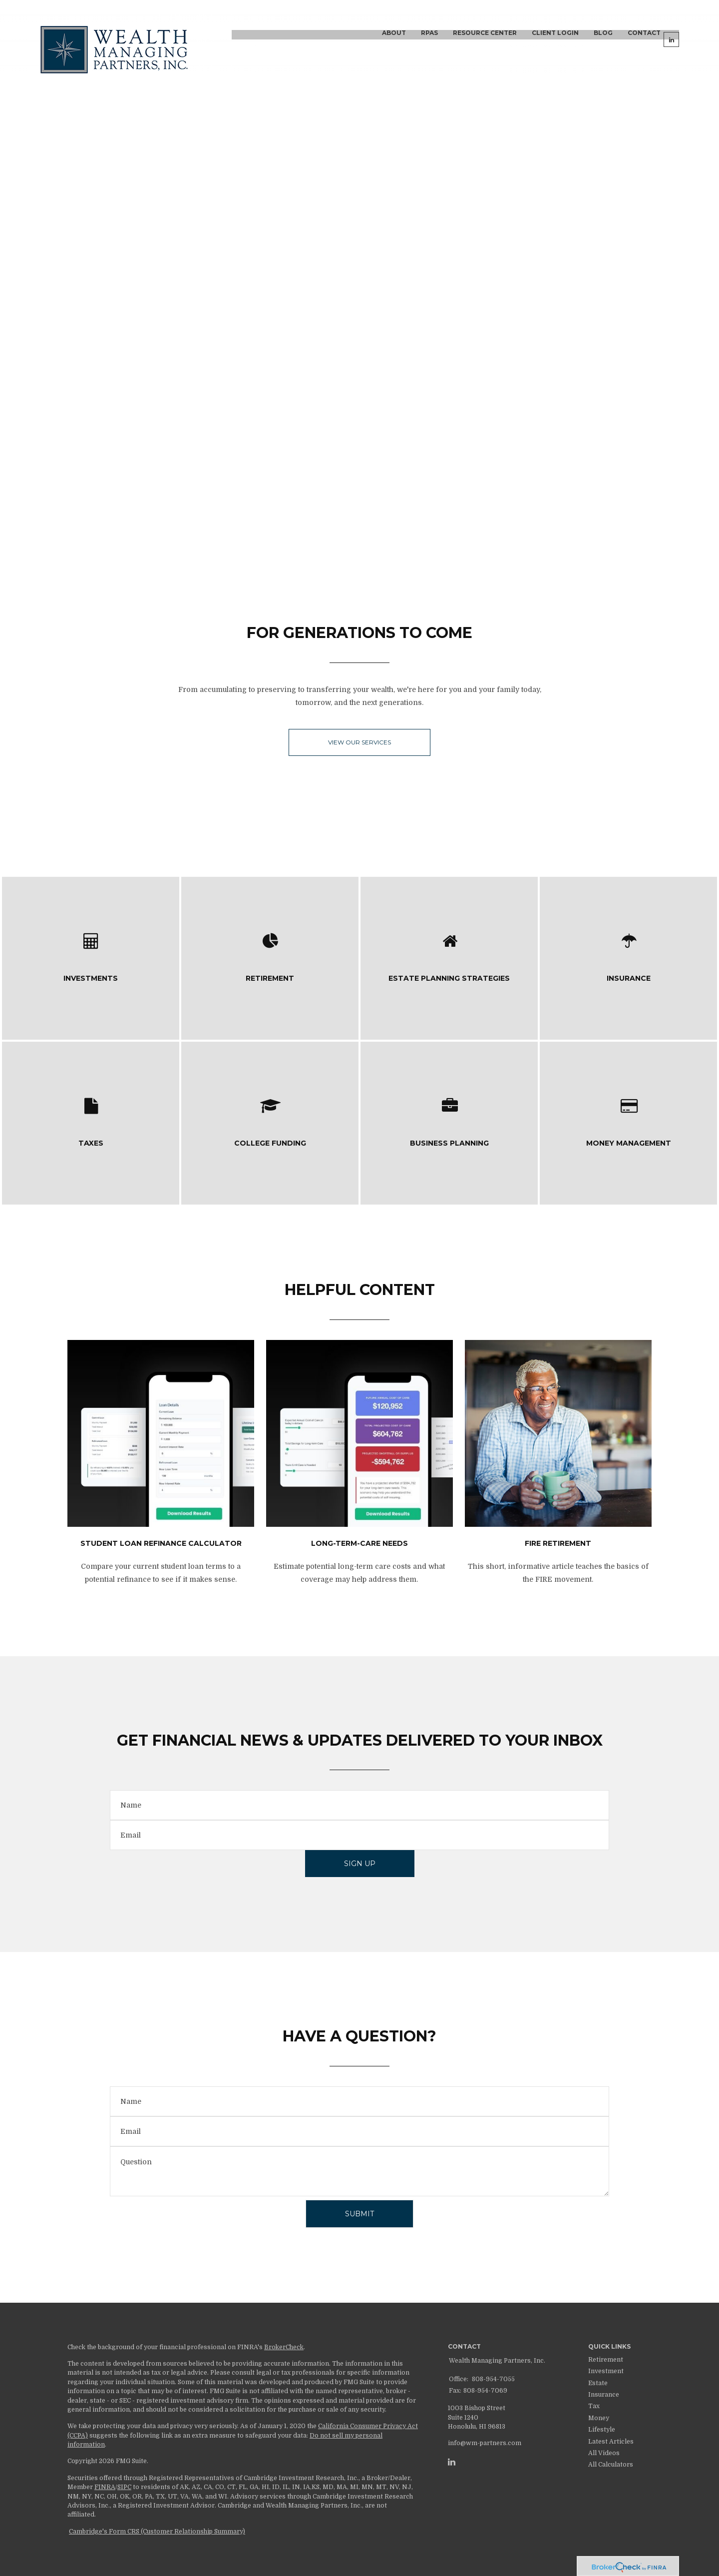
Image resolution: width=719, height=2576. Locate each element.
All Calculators (610, 2464)
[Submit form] (359, 2214)
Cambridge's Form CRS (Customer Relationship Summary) (157, 2531)
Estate (598, 2383)
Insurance (603, 2394)
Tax (594, 2406)
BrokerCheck (284, 2347)
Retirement (605, 2359)
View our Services (359, 742)
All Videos (604, 2453)
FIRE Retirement (558, 1543)
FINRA (104, 2487)
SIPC (124, 2487)
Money (598, 2418)
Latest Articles (611, 2441)
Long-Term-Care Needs (359, 1543)
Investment (606, 2371)
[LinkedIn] (451, 2462)
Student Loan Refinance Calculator (161, 1543)
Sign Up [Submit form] (359, 1863)
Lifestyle (601, 2429)
